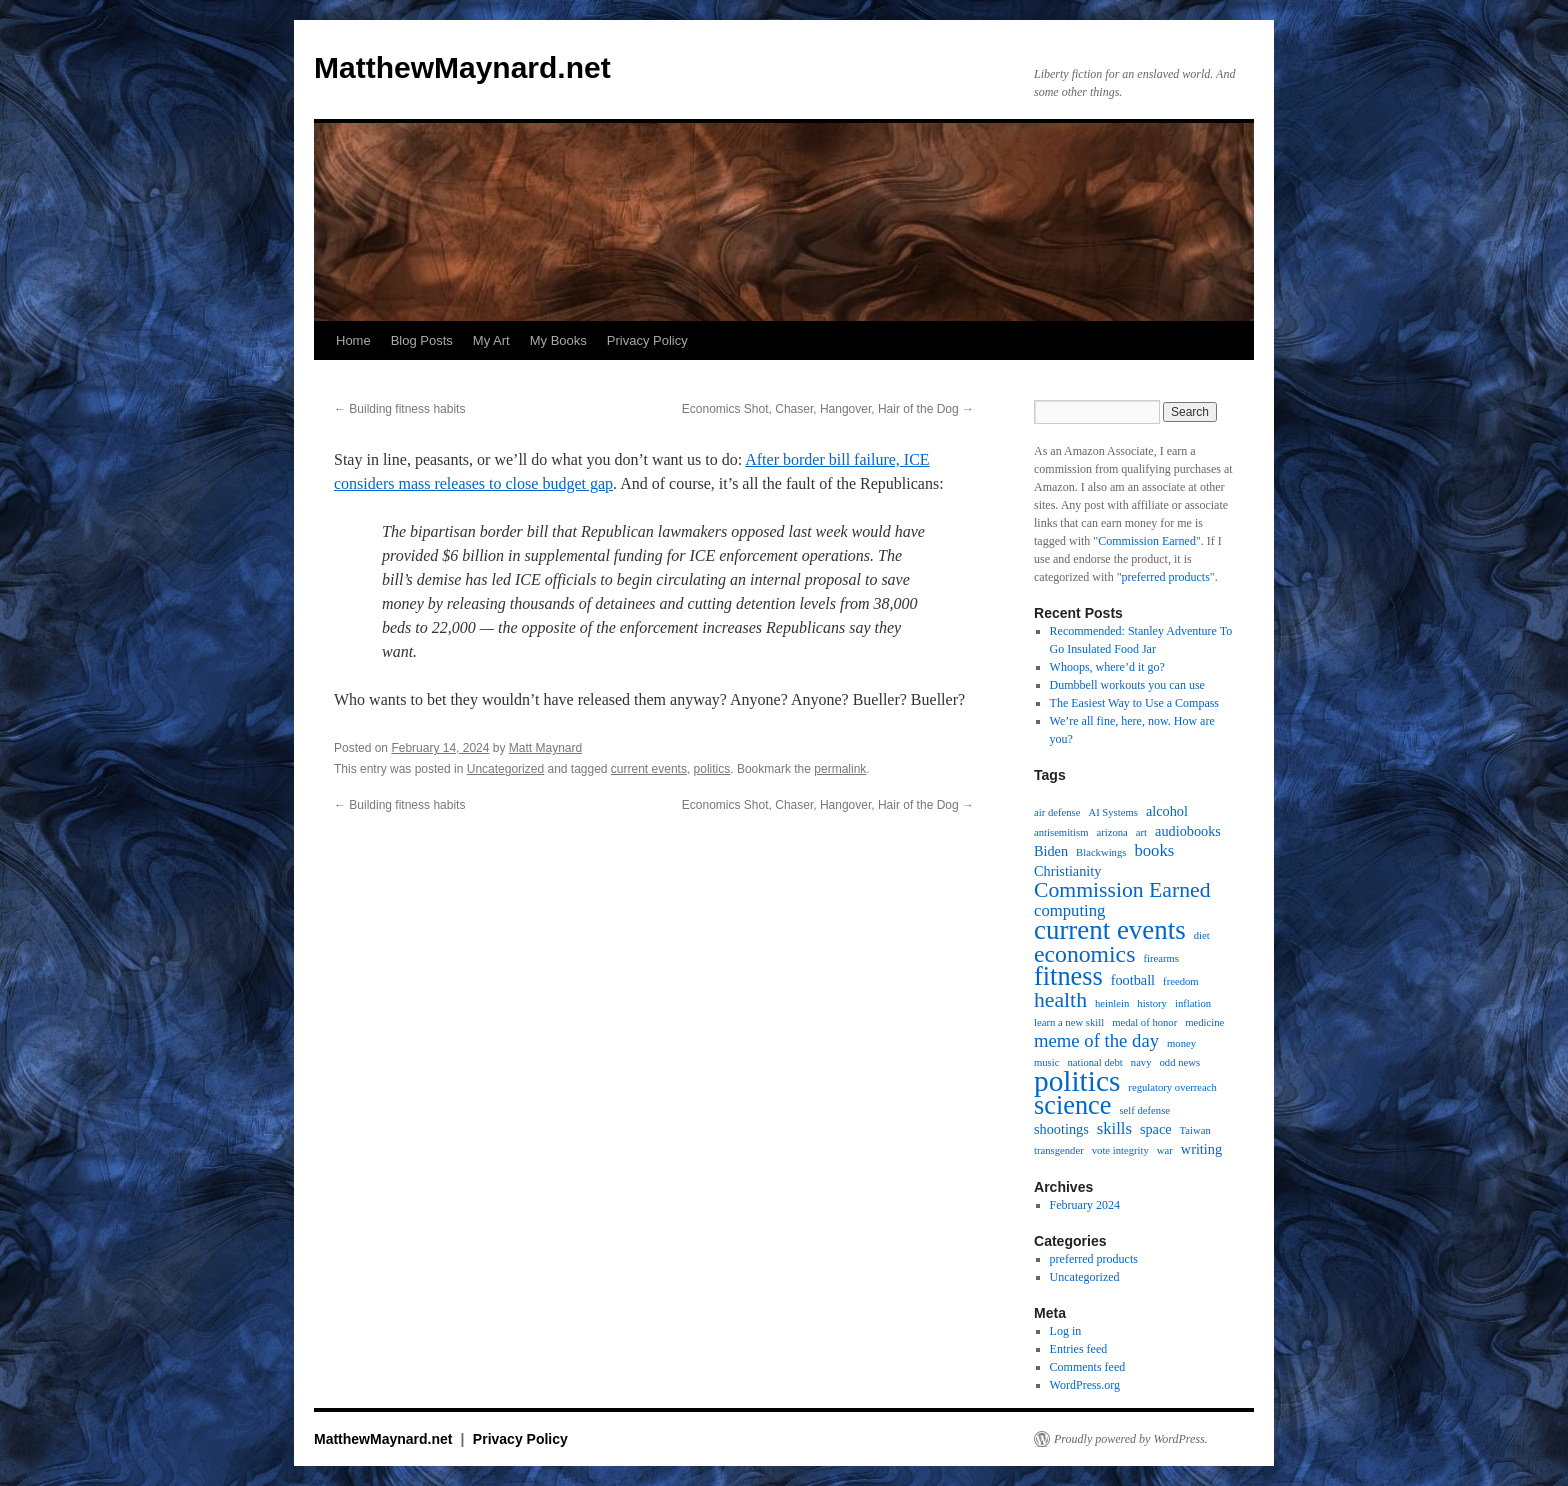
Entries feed (1079, 1349)
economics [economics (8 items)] (1084, 954)
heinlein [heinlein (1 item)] (1112, 1003)
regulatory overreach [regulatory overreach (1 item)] (1172, 1087)
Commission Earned (1147, 541)
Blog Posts (422, 340)
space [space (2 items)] (1156, 1129)
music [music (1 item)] (1046, 1062)
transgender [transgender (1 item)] (1059, 1150)
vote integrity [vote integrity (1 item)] (1120, 1150)
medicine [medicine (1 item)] (1204, 1022)
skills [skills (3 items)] (1114, 1129)
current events (649, 769)
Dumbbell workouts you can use (1127, 685)
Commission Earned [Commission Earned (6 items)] (1122, 890)
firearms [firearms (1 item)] (1161, 958)
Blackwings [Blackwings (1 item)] (1101, 852)
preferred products (1166, 577)
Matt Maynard (545, 748)
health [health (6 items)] (1060, 1000)
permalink (840, 769)
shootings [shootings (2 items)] (1061, 1129)
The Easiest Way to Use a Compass (1134, 703)
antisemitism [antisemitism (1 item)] (1061, 832)
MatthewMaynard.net (462, 67)
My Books (558, 340)
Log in (1066, 1331)
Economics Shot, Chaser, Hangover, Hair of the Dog (828, 409)
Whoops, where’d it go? (1107, 667)
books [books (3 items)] (1154, 851)
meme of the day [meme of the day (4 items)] (1096, 1041)
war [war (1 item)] (1165, 1150)
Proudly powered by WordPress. (1131, 1439)
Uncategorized (505, 769)
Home (353, 340)
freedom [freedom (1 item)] (1181, 981)
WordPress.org (1085, 1385)
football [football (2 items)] (1133, 980)
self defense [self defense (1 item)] (1144, 1110)
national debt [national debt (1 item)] (1094, 1062)
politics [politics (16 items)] (1077, 1081)
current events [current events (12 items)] (1110, 930)
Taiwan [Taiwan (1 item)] (1195, 1130)
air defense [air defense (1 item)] (1057, 812)
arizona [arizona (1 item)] (1111, 832)
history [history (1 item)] (1152, 1003)
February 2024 (1085, 1205)
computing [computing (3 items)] (1069, 911)
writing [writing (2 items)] (1201, 1149)
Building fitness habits (399, 409)
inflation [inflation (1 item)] (1193, 1003)
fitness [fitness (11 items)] (1068, 977)
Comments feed (1088, 1367)
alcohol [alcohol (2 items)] (1167, 811)
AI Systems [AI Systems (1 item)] (1112, 812)
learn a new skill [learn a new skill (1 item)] (1069, 1022)
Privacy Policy (647, 340)
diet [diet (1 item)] (1202, 935)
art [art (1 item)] (1141, 832)
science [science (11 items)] (1072, 1106)
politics (712, 769)
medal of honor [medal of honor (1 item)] (1144, 1022)
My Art (491, 340)
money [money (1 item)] (1181, 1043)
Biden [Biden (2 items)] (1051, 851)
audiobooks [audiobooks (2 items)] (1188, 831)
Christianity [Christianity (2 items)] (1067, 871)
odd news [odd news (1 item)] (1180, 1062)
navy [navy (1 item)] (1141, 1062)
